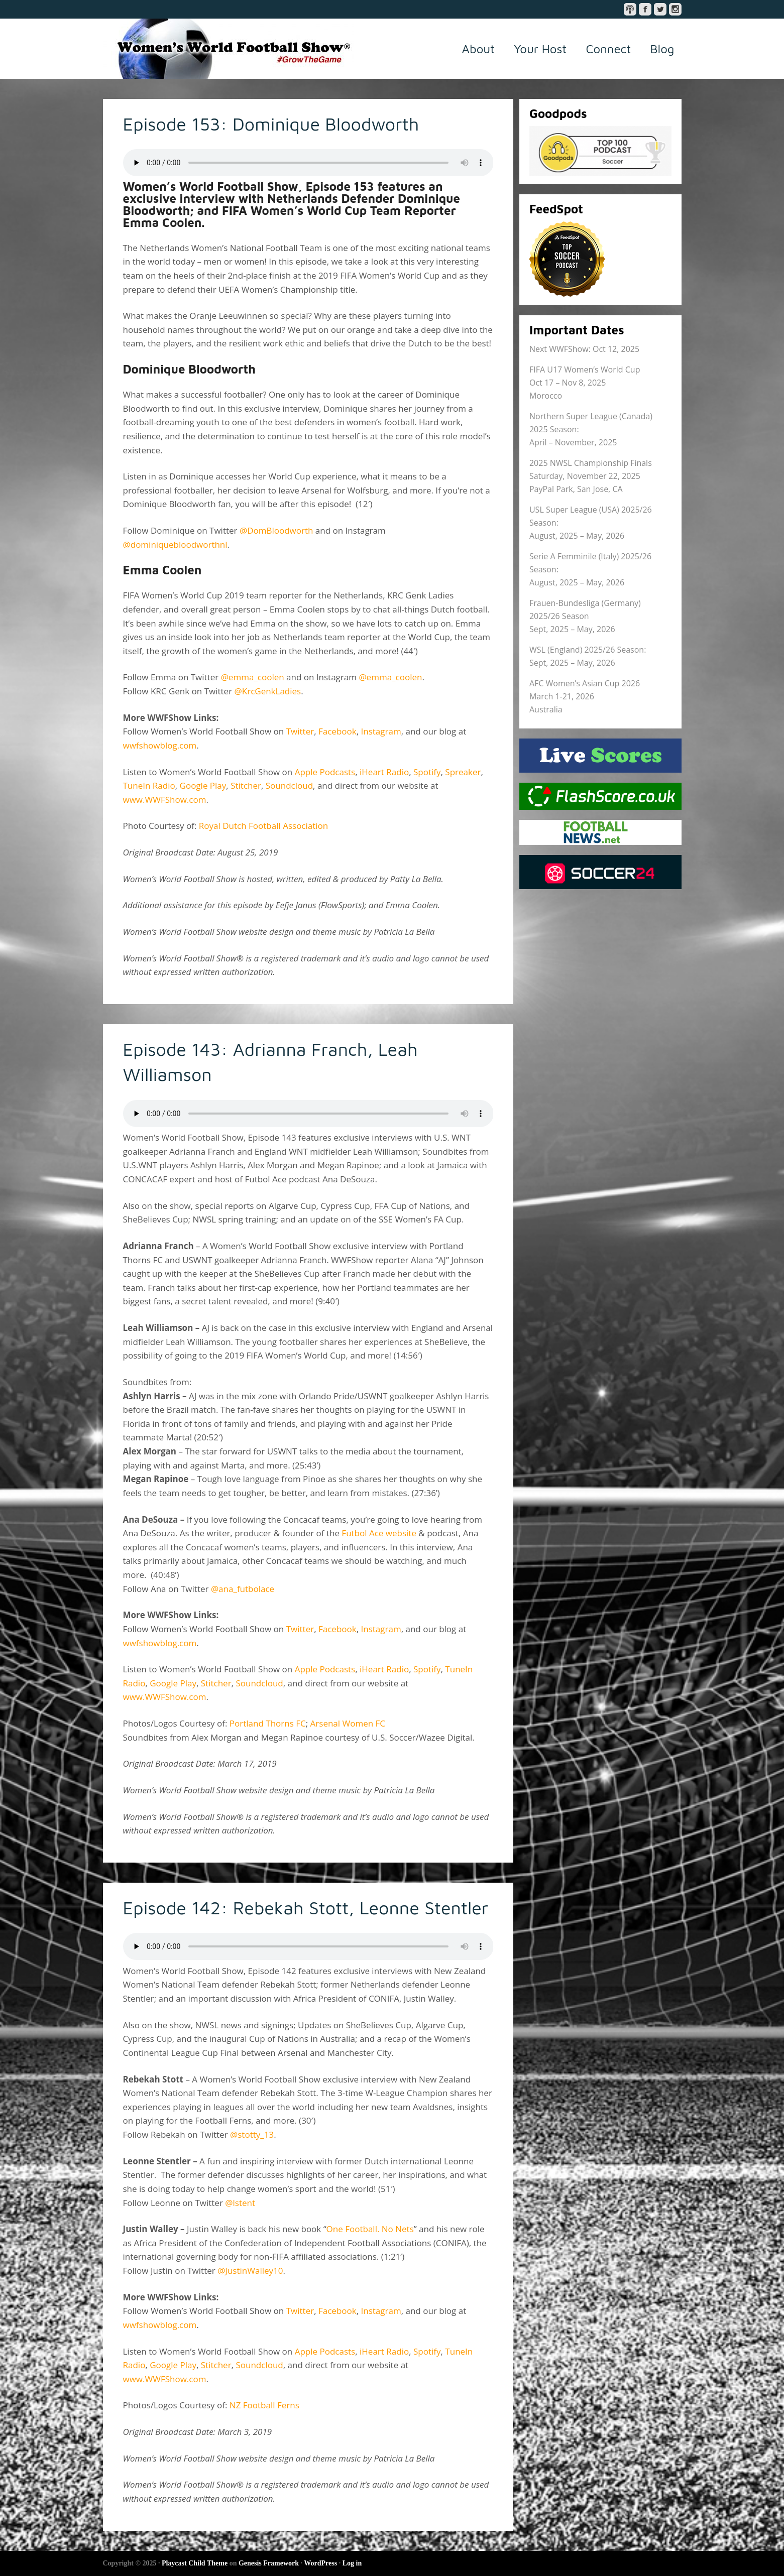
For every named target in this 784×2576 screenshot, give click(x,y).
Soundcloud (289, 785)
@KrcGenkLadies (268, 691)
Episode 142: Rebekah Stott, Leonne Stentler (307, 1907)
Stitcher (246, 785)
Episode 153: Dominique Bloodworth (272, 124)
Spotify (427, 772)
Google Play (203, 785)
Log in (352, 2563)
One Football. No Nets (370, 2229)
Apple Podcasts (325, 772)
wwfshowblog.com (160, 745)
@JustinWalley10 (250, 2270)
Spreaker (463, 772)
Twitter (300, 731)
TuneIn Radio (149, 785)
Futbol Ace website (379, 1533)
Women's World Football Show (228, 49)
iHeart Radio (384, 772)
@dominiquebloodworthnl (175, 544)
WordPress (320, 2563)
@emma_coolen (252, 677)
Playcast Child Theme (195, 2563)
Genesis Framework (269, 2563)
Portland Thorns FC (268, 1723)
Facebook (337, 731)
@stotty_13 (252, 2134)
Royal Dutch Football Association (263, 825)
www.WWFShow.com (164, 799)
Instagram (381, 731)
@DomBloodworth (276, 530)
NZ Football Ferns (264, 2405)
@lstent (240, 2203)
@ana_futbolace (244, 1588)
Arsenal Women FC (347, 1723)
